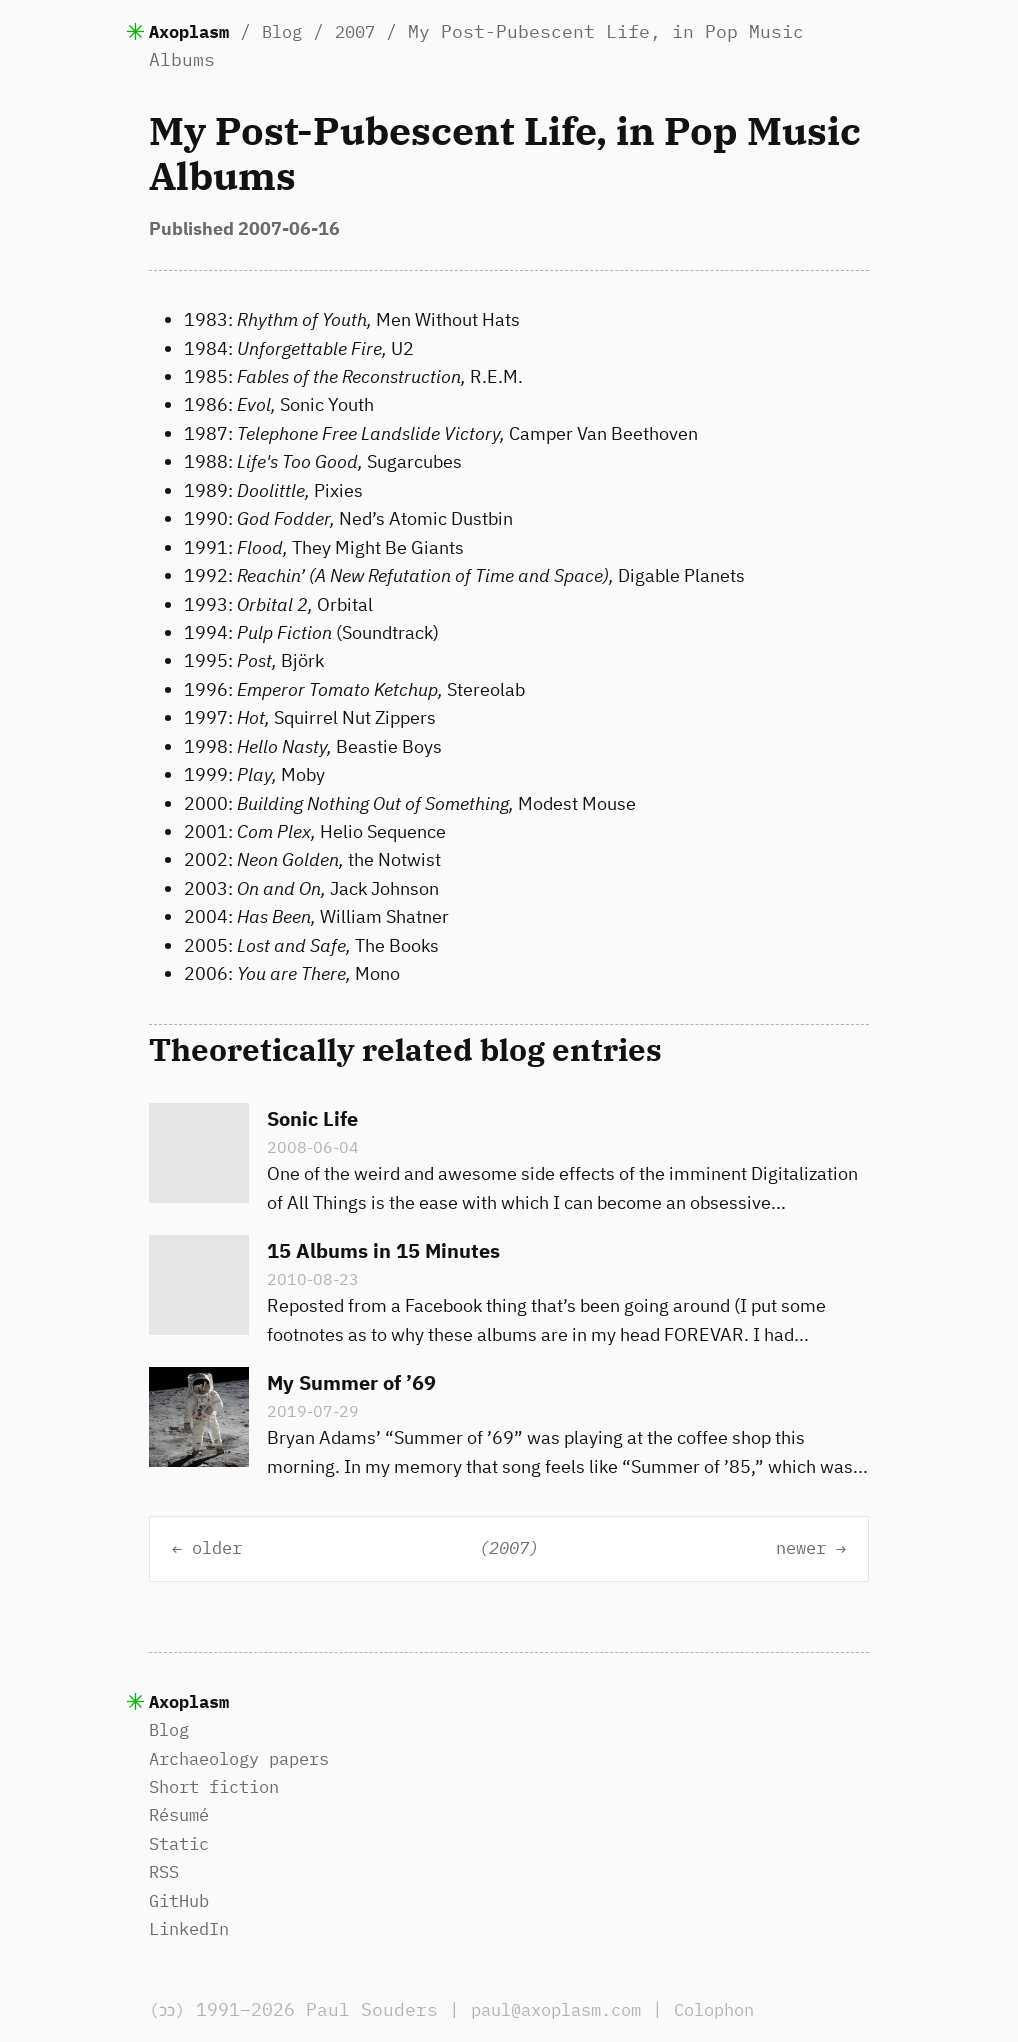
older (221, 1548)
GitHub (182, 1900)
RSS (165, 1871)
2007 (369, 31)
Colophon (742, 2009)
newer (796, 1548)
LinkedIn (193, 1928)
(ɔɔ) (170, 2009)
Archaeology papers (248, 1758)
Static (182, 1843)
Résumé (182, 1814)
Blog (292, 31)
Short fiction (220, 1786)
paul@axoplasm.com (571, 2009)
